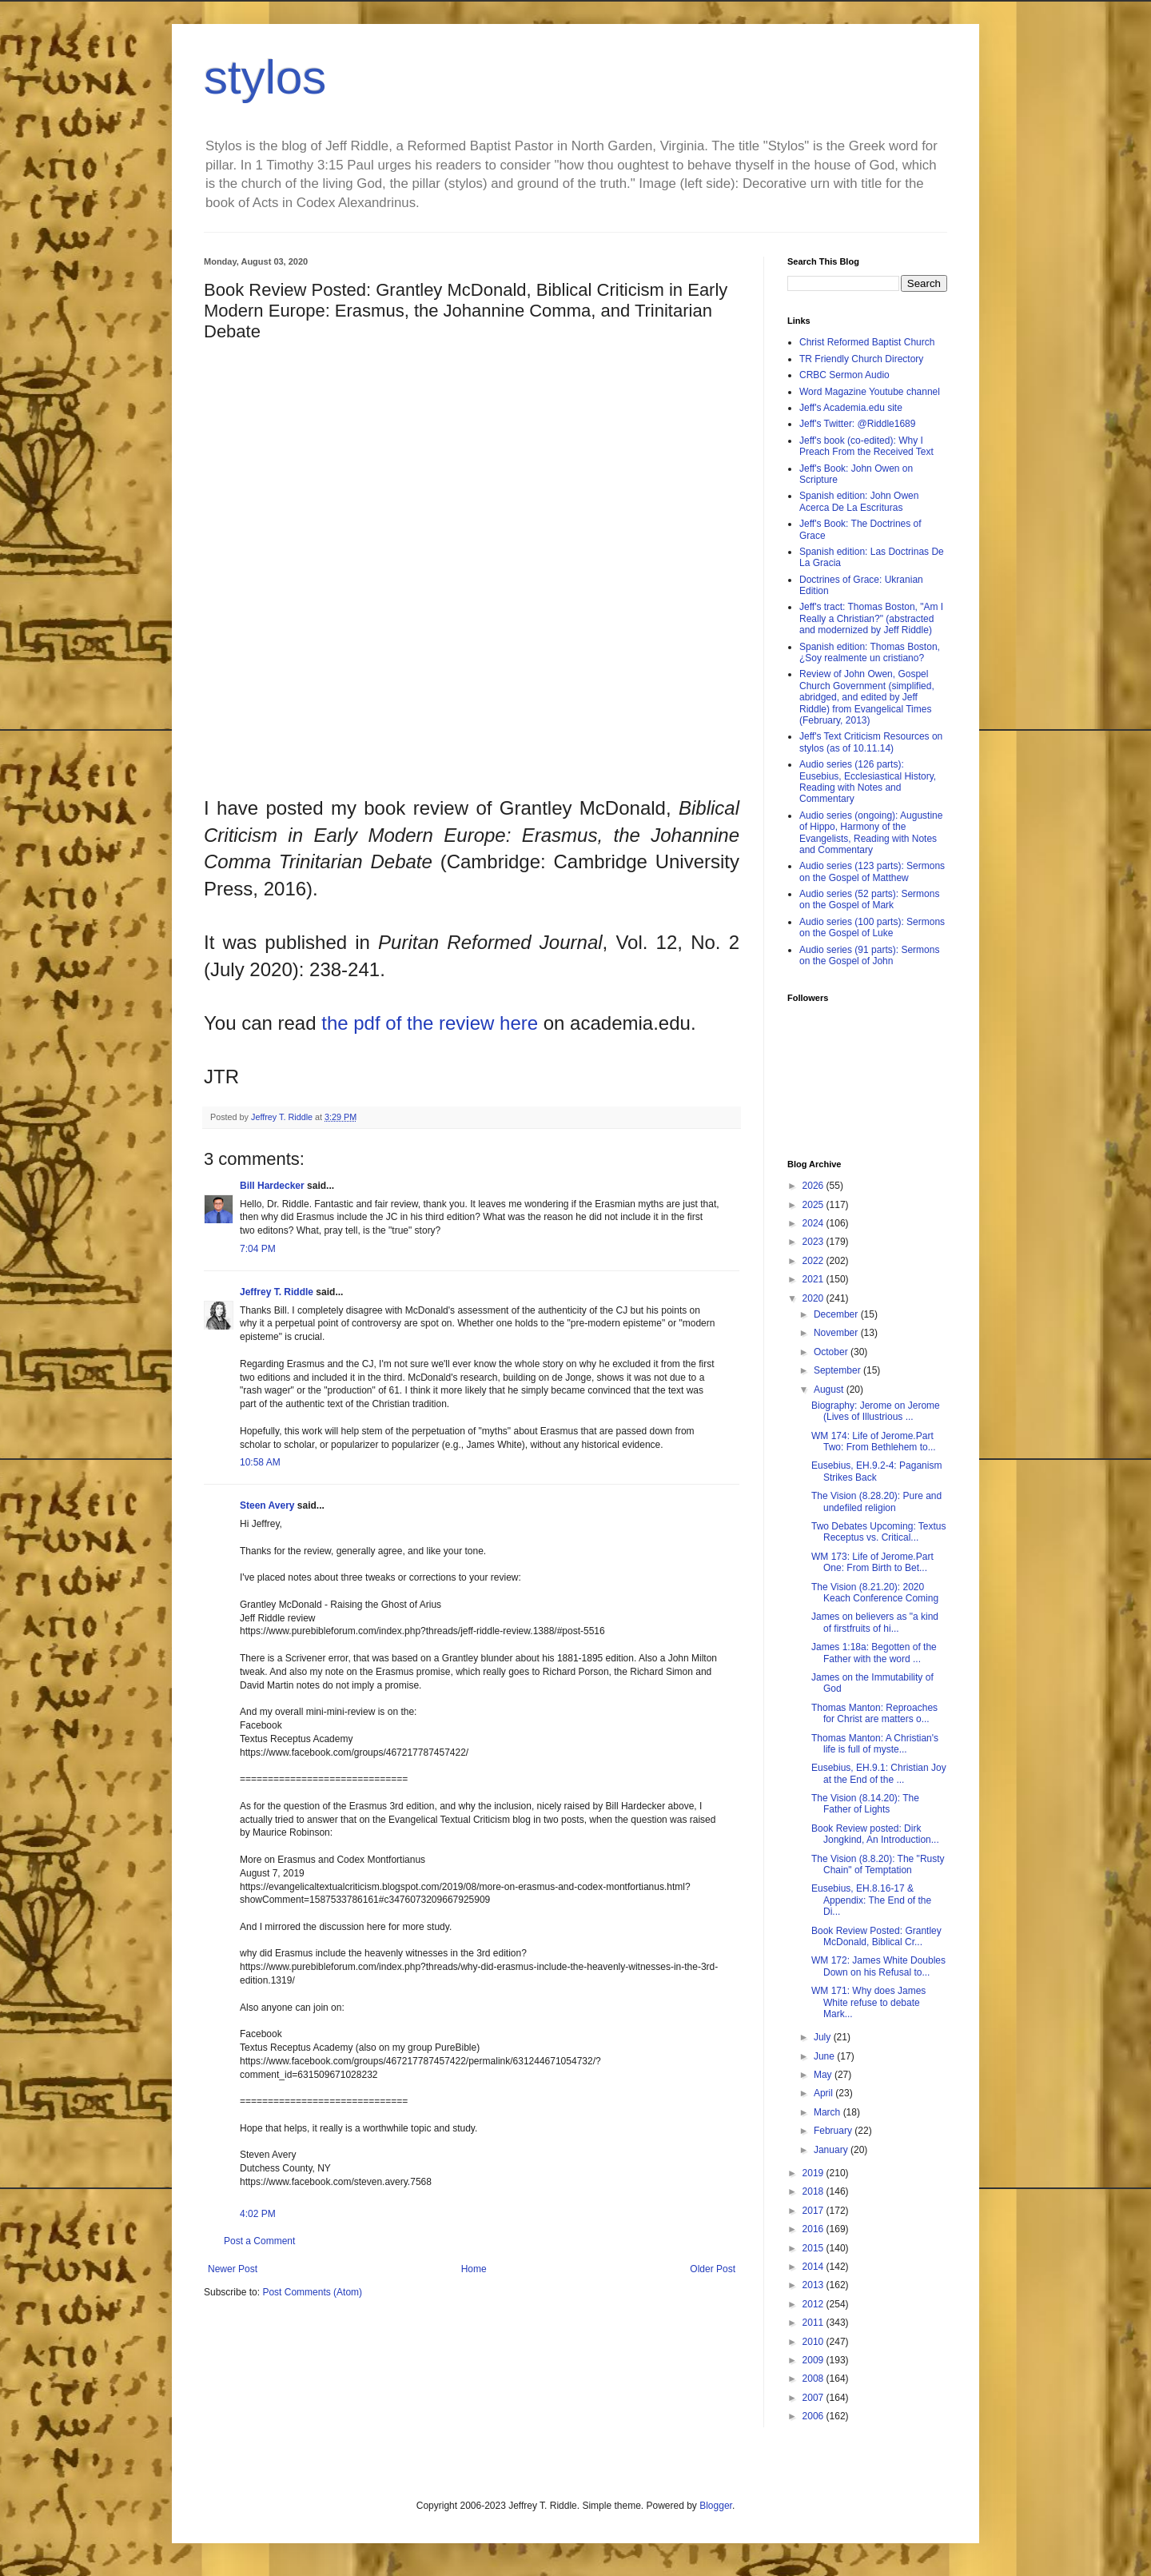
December (837, 1314)
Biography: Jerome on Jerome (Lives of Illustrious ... (875, 1411)
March (828, 2112)
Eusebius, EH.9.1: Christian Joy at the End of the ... (878, 1773)
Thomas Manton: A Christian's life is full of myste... (874, 1744)
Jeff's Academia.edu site (850, 407)
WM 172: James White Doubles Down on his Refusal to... (878, 1966)
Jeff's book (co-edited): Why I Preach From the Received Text (866, 446)
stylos (265, 77)
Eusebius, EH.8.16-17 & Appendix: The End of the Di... (871, 1900)
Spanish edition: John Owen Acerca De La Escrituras (858, 501)
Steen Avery (267, 1505)
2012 (814, 2304)
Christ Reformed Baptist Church (866, 342)
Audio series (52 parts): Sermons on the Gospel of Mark (869, 899)
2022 (814, 1260)
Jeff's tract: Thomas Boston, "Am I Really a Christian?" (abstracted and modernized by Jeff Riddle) (871, 618)
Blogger (715, 2505)
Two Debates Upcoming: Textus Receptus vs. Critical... (878, 1532)
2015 (814, 2248)
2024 (814, 1223)
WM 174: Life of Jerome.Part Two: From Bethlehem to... (873, 1441)
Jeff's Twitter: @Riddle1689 (857, 423)
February (834, 2130)
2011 (814, 2322)
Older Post (712, 2269)
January (832, 2149)
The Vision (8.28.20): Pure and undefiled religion (876, 1501)
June (825, 2056)
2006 (814, 2416)
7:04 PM (258, 1248)
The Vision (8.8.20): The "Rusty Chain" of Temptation (878, 1864)
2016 (814, 2229)
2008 (814, 2378)
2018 (814, 2191)
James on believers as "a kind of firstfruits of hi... (874, 1622)
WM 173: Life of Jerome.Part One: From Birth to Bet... (872, 1562)
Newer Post (232, 2269)
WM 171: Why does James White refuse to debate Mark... (868, 2002)
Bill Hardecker (272, 1185)
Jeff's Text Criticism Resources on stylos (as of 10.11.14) (870, 742)
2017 (814, 2210)
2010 (814, 2341)
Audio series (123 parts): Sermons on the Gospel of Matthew (872, 871)
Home (474, 2269)
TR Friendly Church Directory (861, 359)
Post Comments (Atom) (312, 2292)
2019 (814, 2173)
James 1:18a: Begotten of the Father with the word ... (874, 1652)
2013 (814, 2285)
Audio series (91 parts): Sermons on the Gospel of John (869, 955)
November (837, 1332)
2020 (814, 1298)
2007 (814, 2397)
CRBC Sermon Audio (844, 375)
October (832, 1352)
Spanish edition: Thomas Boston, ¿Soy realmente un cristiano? (869, 652)
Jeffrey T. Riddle (276, 1292)
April (824, 2093)
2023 (814, 1241)
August (830, 1389)
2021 (814, 1279)
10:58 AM (260, 1462)
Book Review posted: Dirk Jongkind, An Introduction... (875, 1834)
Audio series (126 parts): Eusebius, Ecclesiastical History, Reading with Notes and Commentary (867, 781)
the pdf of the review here (429, 1023)
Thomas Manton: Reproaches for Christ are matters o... (874, 1713)
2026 (814, 1185)
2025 (814, 1204)
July (824, 2037)
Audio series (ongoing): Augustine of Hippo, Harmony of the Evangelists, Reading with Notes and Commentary (870, 832)
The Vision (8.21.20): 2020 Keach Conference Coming (874, 1592)
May (824, 2074)
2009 (814, 2360)
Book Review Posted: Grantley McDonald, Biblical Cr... (876, 1936)
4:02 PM (258, 2213)
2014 (814, 2266)
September (838, 1370)
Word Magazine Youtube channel (869, 391)
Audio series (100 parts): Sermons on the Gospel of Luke (872, 927)
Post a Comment (259, 2241)
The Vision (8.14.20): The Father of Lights (865, 1803)
